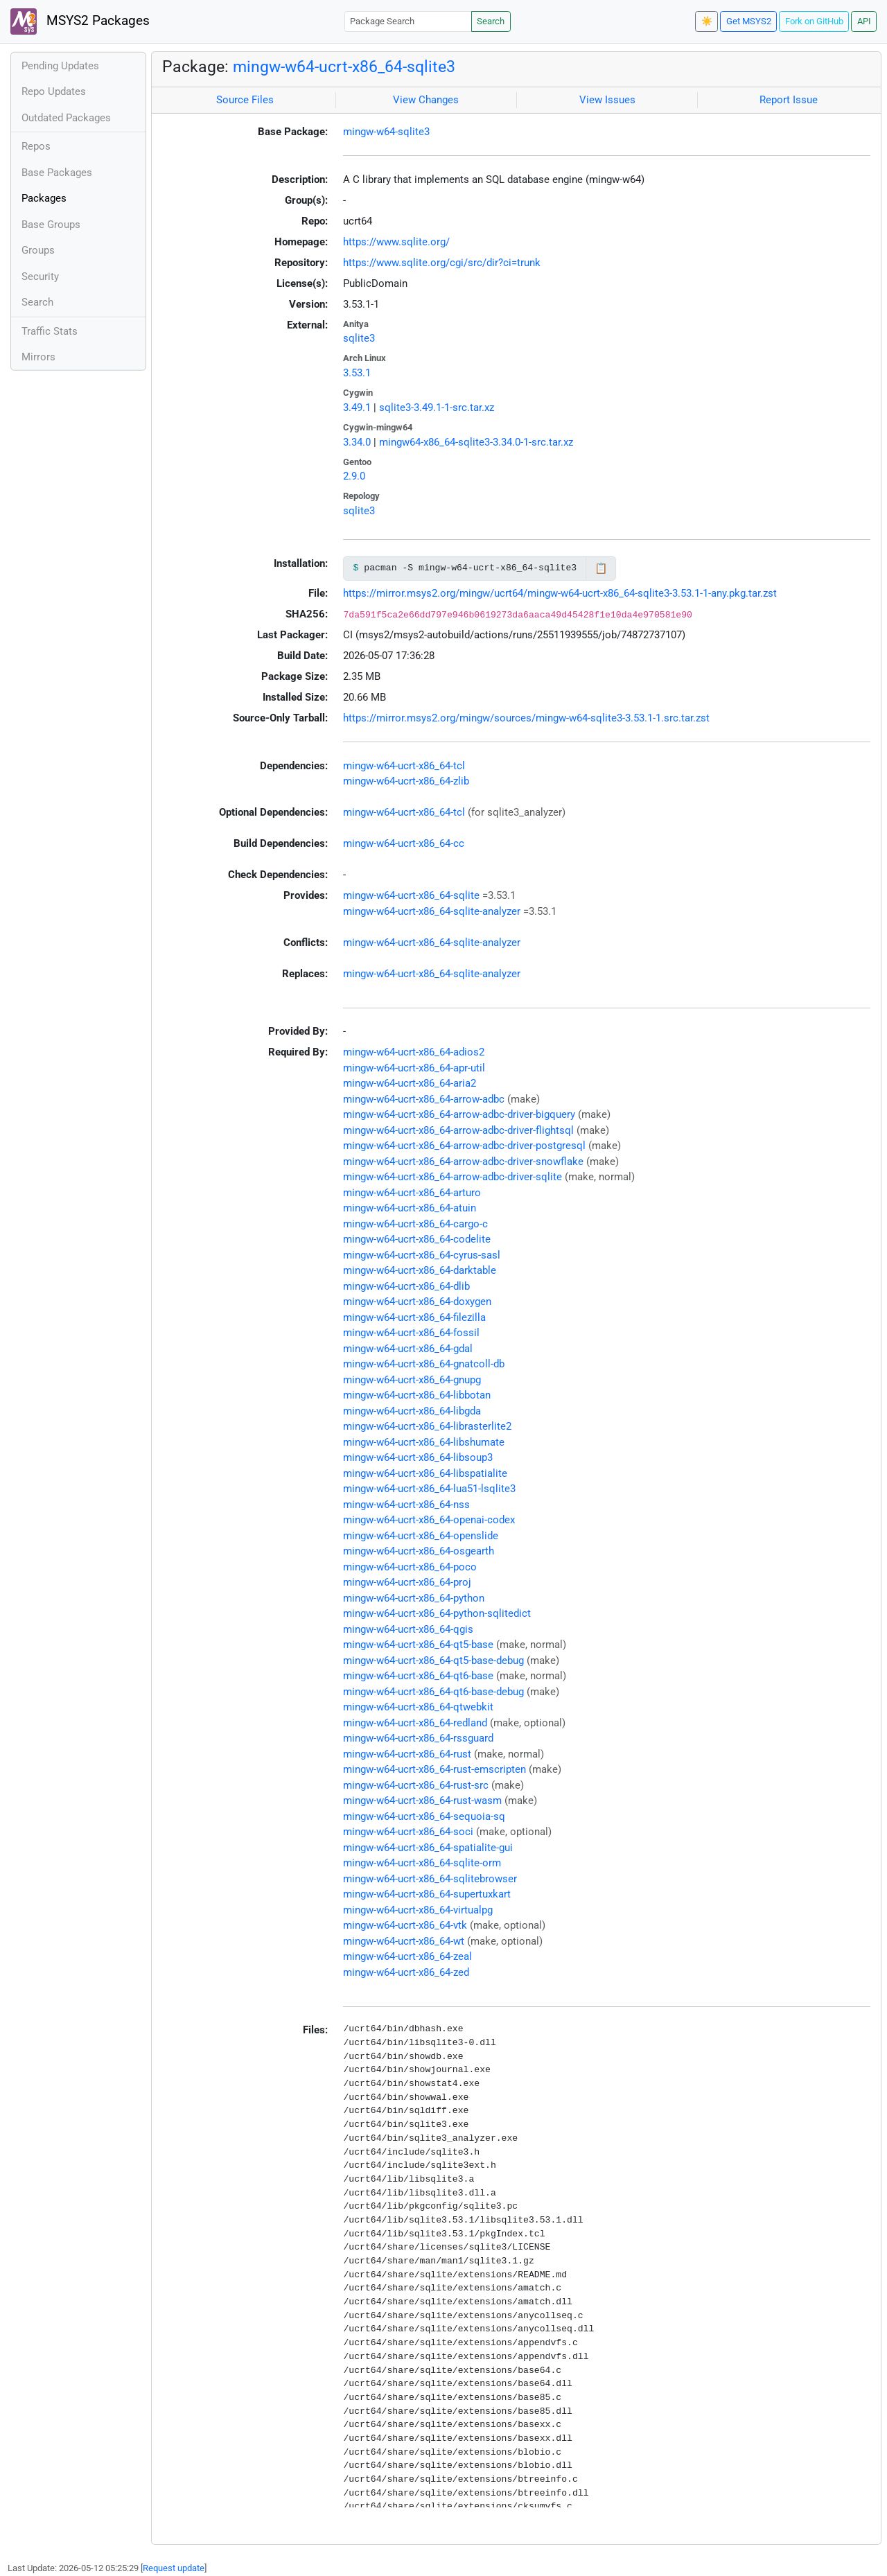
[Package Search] (408, 21)
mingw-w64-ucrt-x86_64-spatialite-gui (428, 1847)
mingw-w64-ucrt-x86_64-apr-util (414, 1068)
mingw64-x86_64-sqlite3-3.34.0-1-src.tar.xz (476, 442)
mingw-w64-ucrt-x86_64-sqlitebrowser (430, 1879)
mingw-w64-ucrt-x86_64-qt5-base (418, 1644)
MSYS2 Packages (80, 21)
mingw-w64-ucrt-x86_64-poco (410, 1567)
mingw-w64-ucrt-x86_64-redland (415, 1723)
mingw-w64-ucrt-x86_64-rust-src (416, 1785)
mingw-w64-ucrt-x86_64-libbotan (417, 1395)
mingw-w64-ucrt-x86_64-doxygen (417, 1301)
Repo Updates (53, 91)
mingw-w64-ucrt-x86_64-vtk (405, 1925)
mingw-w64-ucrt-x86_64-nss (406, 1504)
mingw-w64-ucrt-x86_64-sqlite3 (344, 67)
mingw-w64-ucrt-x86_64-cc (403, 843)
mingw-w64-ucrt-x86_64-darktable (419, 1270)
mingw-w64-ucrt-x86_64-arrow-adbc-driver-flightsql (458, 1130)
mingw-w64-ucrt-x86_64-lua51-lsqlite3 (429, 1488)
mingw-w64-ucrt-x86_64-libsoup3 (418, 1457)
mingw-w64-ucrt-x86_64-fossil (411, 1332)
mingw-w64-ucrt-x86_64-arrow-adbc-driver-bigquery (459, 1114)
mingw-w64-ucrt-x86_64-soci (408, 1831)
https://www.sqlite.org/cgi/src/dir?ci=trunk (442, 262)
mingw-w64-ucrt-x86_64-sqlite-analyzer (431, 911)
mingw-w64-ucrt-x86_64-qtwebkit (418, 1707)
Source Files (245, 100)
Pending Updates (60, 66)
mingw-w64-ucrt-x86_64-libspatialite (425, 1473)
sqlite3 (359, 338)
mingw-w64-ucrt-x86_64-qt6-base (418, 1676)
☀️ (706, 21)
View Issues (607, 100)
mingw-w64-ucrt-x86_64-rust (407, 1754)
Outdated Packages (66, 118)
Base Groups (50, 224)
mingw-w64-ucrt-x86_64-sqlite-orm (422, 1863)
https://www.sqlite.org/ (396, 242)
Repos (36, 146)
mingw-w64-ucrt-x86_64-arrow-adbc (423, 1099)
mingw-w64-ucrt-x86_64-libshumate (423, 1442)
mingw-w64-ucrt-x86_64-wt (403, 1941)
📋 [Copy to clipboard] (601, 568)
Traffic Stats (49, 331)
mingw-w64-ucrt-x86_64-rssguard (418, 1738)
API (864, 21)
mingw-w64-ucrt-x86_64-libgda (412, 1411)
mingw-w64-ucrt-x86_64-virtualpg (418, 1910)
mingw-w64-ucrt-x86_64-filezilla (414, 1317)
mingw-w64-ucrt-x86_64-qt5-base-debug (433, 1660)
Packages (44, 198)
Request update (173, 2568)
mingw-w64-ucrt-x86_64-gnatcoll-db (423, 1364)
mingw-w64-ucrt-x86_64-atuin (409, 1208)
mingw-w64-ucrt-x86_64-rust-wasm (422, 1800)
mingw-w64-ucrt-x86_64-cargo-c (415, 1224)
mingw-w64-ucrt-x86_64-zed (406, 1972)
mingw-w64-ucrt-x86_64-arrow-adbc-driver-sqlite (452, 1177)
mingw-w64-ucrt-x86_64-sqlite (411, 895)
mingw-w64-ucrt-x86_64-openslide (420, 1536)
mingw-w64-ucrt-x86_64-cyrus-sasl (421, 1255)
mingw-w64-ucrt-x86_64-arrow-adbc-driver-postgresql (464, 1145)
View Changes (426, 100)
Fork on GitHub (814, 21)
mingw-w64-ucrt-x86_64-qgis (408, 1629)
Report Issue (788, 100)
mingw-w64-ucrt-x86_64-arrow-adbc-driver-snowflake (463, 1161)
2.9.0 (354, 476)
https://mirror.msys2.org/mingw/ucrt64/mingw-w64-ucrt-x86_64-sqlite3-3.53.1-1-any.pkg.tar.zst (560, 593)
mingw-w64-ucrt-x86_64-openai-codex (429, 1520)
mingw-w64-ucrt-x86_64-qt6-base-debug (433, 1691)
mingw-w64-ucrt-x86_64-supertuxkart (427, 1894)
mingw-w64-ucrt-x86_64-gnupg (412, 1380)
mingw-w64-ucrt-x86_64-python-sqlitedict (437, 1613)
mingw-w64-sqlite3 (386, 131)
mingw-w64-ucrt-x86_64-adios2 (413, 1052)
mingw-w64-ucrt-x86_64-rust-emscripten (434, 1769)
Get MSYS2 (748, 21)
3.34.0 (357, 442)
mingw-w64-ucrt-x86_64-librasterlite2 (427, 1426)
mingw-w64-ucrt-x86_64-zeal (407, 1956)
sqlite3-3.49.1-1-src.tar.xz (436, 407)
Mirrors (38, 357)
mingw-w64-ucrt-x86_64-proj (407, 1582)
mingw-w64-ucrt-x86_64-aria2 (409, 1083)
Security (40, 276)
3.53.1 (357, 373)
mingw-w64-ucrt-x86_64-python (413, 1598)
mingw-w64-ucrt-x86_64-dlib (406, 1286)
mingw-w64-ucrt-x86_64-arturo (412, 1192)
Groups (38, 250)
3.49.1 (357, 407)
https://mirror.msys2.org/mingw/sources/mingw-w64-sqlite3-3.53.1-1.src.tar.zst (526, 718)
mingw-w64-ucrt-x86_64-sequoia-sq (424, 1816)
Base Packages (56, 172)
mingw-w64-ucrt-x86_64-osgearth (418, 1551)
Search (490, 21)
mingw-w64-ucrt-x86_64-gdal (408, 1348)
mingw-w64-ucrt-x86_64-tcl (404, 766)
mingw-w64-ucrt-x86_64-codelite (417, 1239)
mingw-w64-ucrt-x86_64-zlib (406, 781)
